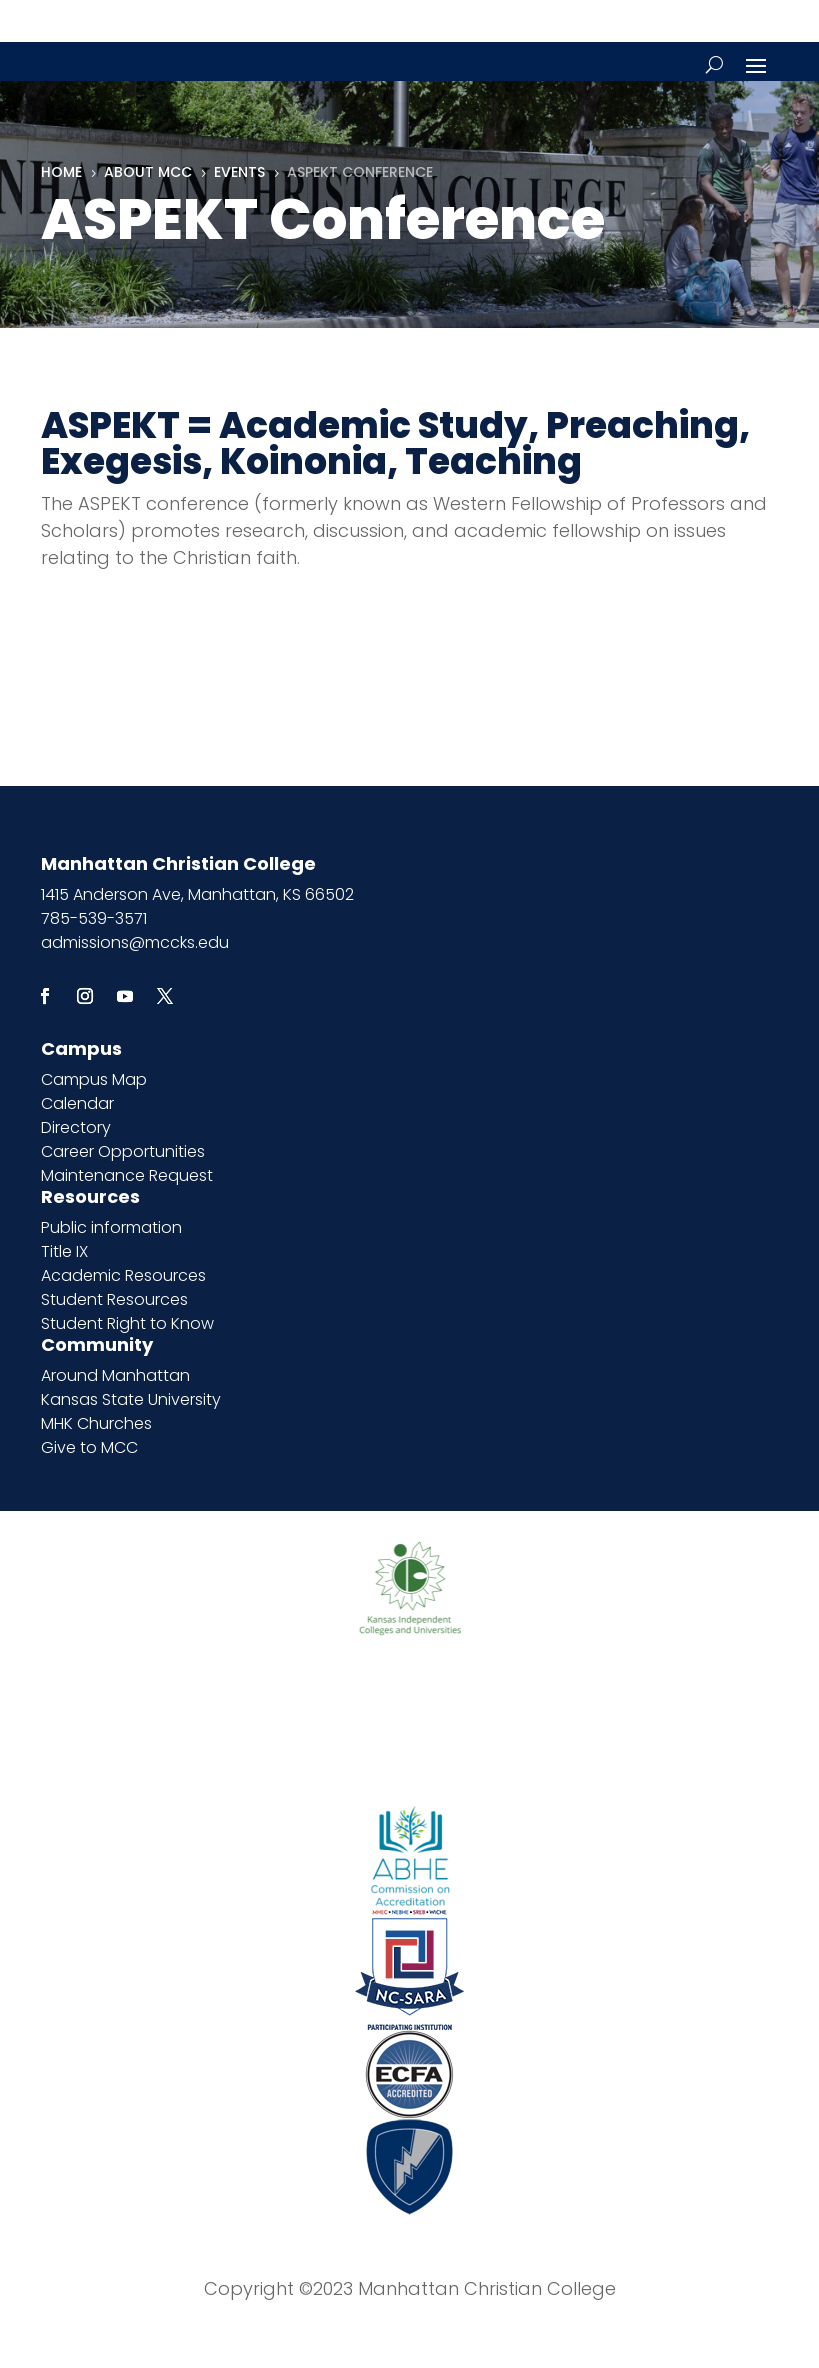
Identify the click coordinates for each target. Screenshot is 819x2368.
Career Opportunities (123, 1151)
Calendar (77, 1103)
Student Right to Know (127, 1323)
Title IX (64, 1251)
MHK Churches (96, 1423)
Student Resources (114, 1299)
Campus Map (94, 1079)
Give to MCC (89, 1447)
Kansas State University (131, 1399)
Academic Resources (123, 1275)
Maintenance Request (127, 1175)
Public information (111, 1227)
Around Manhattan (115, 1375)
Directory (76, 1127)
